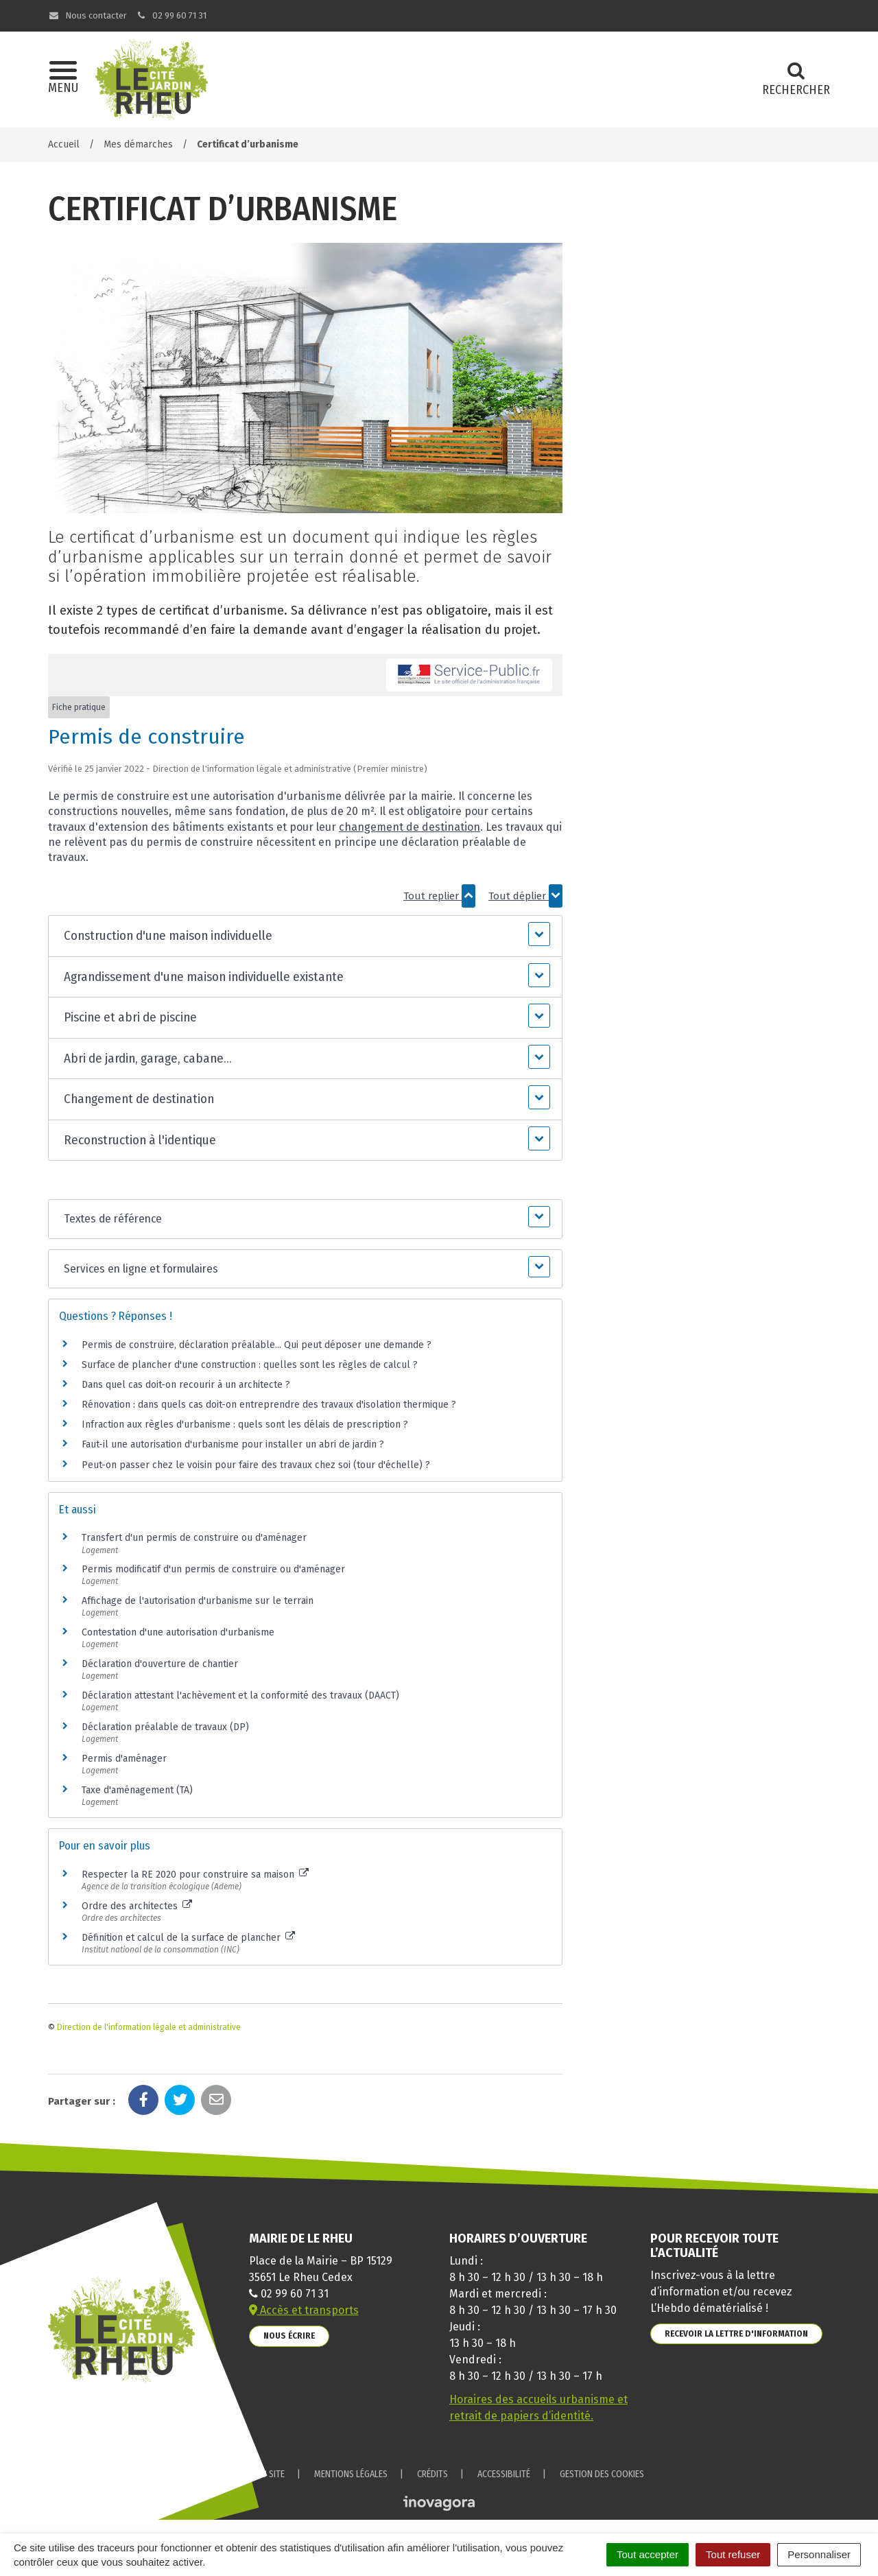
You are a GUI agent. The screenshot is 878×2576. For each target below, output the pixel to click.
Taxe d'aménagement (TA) (137, 1790)
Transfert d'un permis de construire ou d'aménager (194, 1538)
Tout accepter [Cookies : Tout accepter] (647, 2554)
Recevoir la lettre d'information (736, 2333)
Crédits (432, 2474)
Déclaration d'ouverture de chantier (160, 1664)
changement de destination (409, 827)
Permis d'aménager (124, 1758)
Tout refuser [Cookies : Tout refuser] (733, 2554)
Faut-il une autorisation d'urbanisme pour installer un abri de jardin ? (233, 1444)
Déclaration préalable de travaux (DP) (165, 1727)
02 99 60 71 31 (171, 15)
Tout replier (439, 896)
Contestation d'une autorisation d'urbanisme (178, 1632)
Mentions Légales (351, 2474)
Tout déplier (525, 896)
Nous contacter (87, 15)
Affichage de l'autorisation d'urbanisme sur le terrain (197, 1601)
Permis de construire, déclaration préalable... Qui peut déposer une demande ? (256, 1345)
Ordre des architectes (137, 1906)
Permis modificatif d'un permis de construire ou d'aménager (213, 1569)
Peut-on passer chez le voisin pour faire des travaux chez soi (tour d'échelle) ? (256, 1465)
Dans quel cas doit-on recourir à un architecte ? (186, 1385)
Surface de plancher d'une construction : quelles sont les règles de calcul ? (250, 1365)
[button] (305, 936)
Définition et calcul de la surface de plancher (188, 1937)
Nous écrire (289, 2335)
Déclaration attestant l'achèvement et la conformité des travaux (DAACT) (240, 1695)
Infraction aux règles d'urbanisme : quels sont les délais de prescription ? (245, 1424)
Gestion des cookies (602, 2474)
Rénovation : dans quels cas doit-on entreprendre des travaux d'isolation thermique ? (269, 1404)
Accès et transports (304, 2310)
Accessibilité (503, 2474)
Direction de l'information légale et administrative (149, 2027)
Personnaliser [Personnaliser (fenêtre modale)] (819, 2554)
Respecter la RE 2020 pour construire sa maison (195, 1874)
